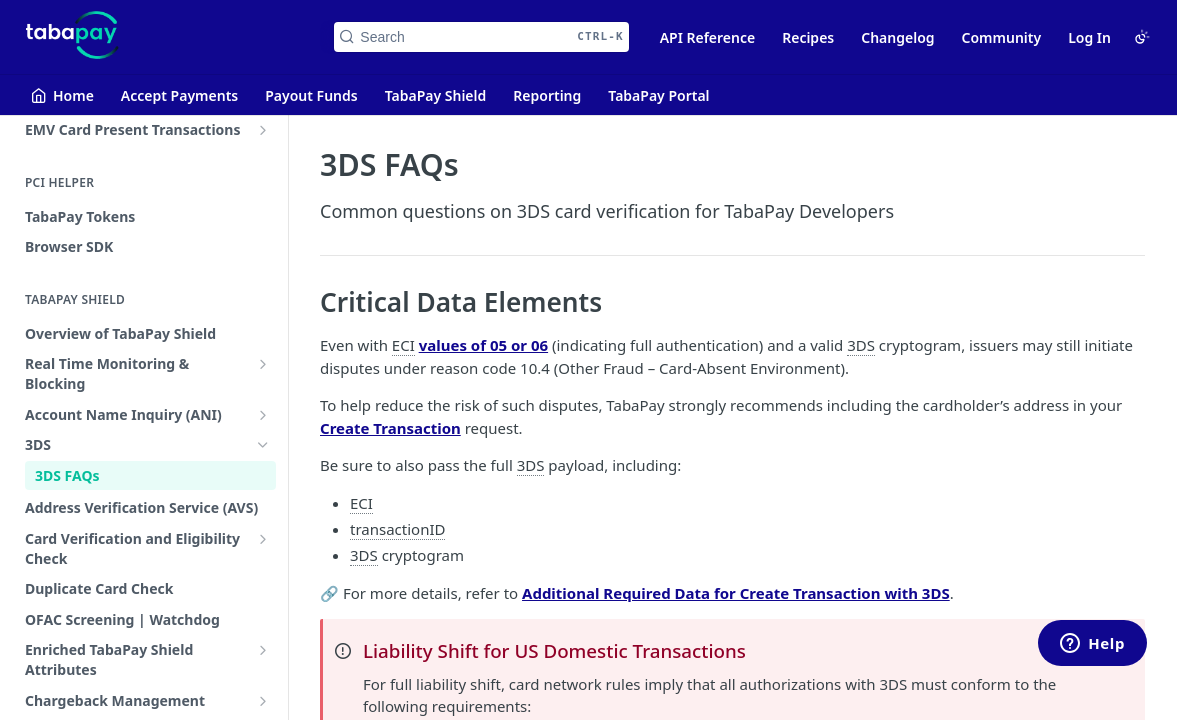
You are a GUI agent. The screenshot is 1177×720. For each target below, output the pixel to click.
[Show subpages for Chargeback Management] (263, 701)
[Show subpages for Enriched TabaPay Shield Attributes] (263, 650)
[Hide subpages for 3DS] (263, 445)
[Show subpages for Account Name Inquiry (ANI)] (263, 415)
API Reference (708, 37)
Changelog (897, 37)
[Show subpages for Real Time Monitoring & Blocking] (263, 364)
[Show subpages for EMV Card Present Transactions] (263, 130)
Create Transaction (390, 428)
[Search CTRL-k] (481, 37)
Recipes (808, 37)
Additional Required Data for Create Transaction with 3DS (736, 593)
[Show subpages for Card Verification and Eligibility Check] (263, 539)
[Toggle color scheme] (1142, 37)
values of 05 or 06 (483, 345)
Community (1002, 37)
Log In (1089, 37)
